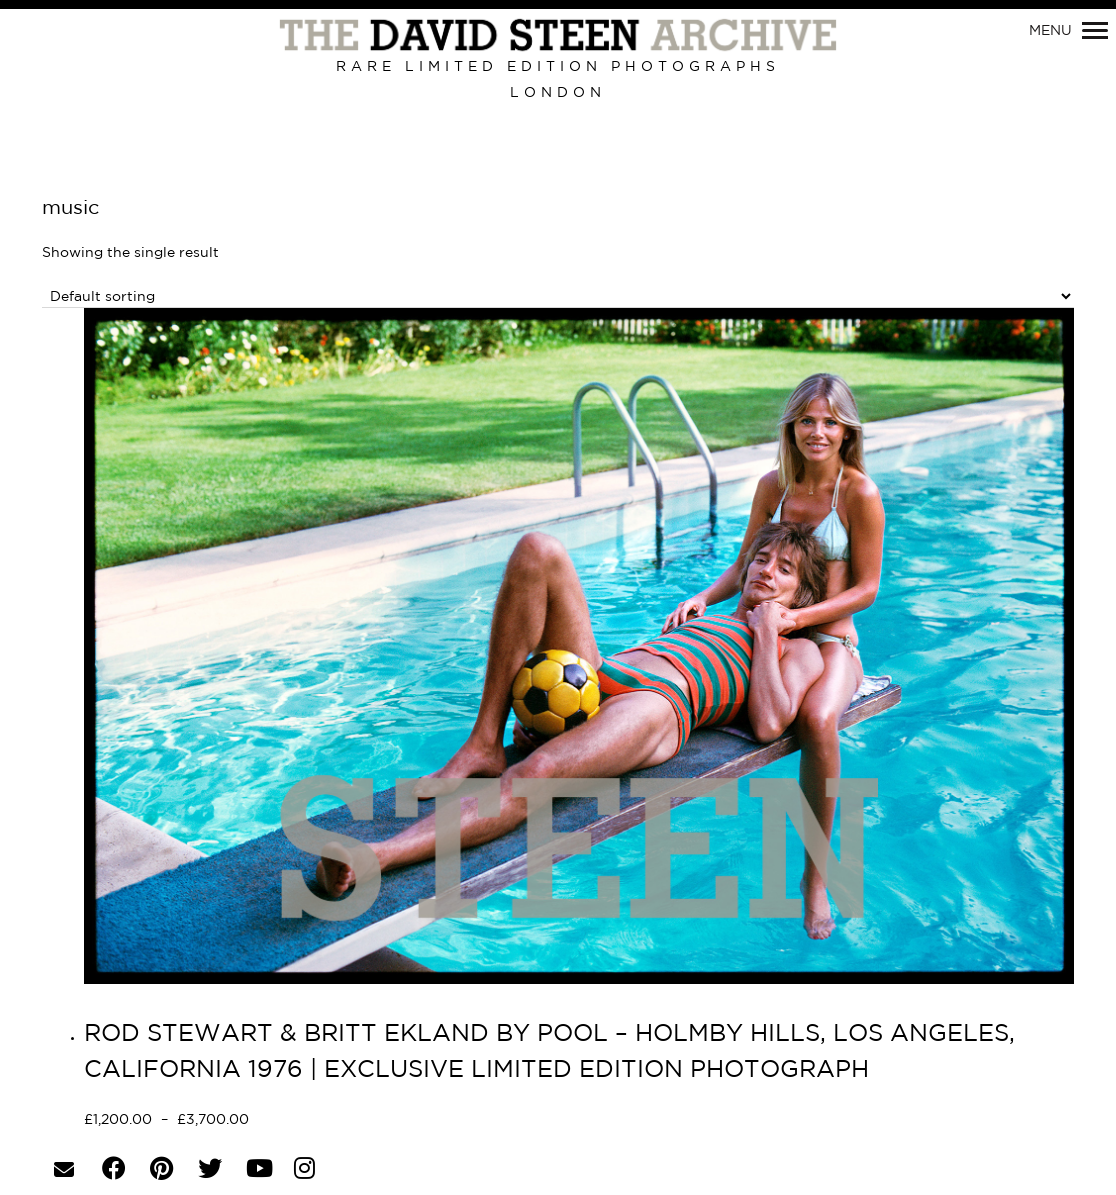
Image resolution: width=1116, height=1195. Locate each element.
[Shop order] (558, 296)
